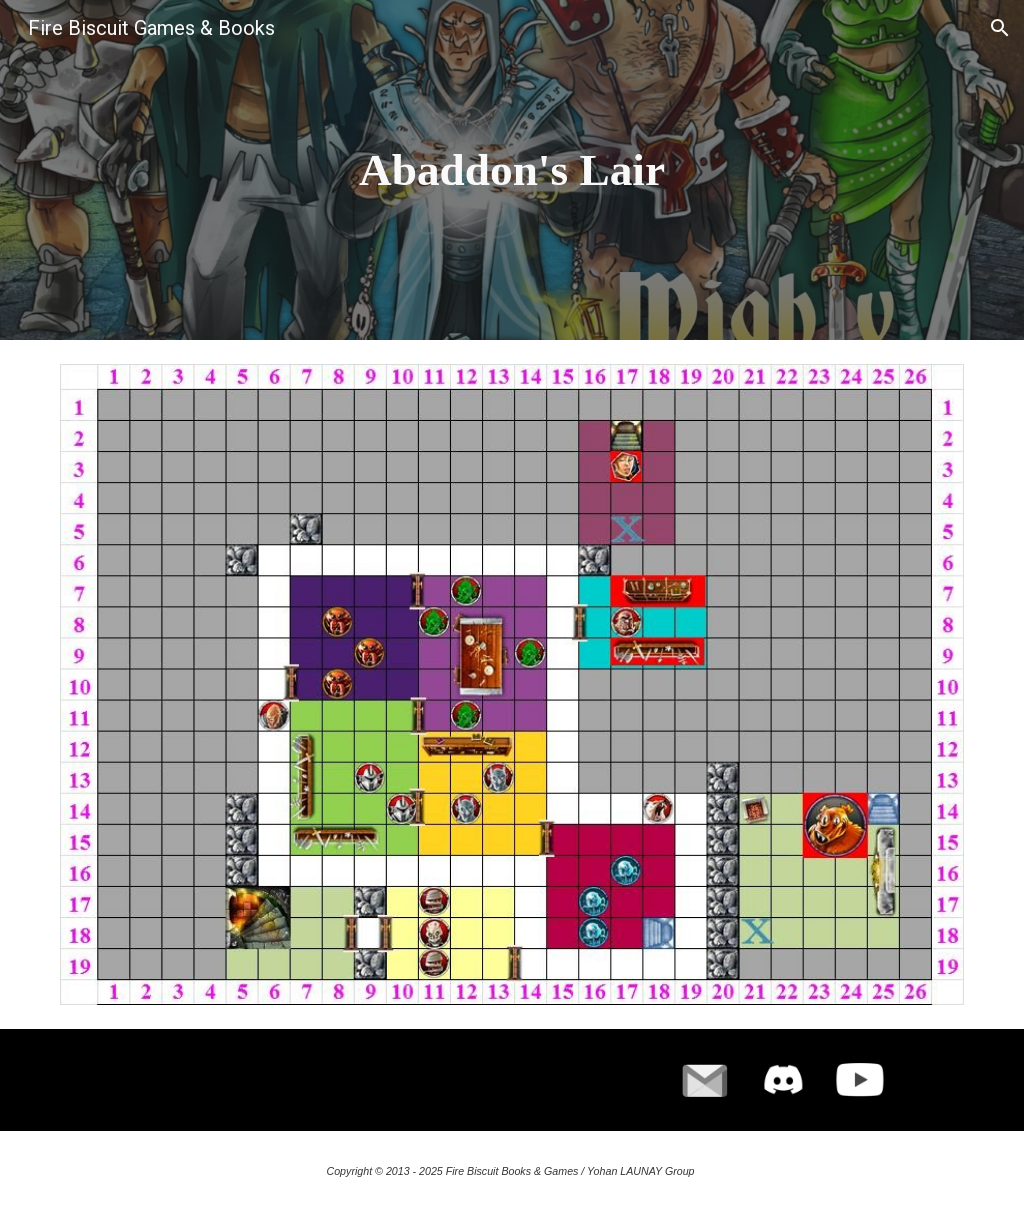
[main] (511, 170)
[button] (1000, 28)
